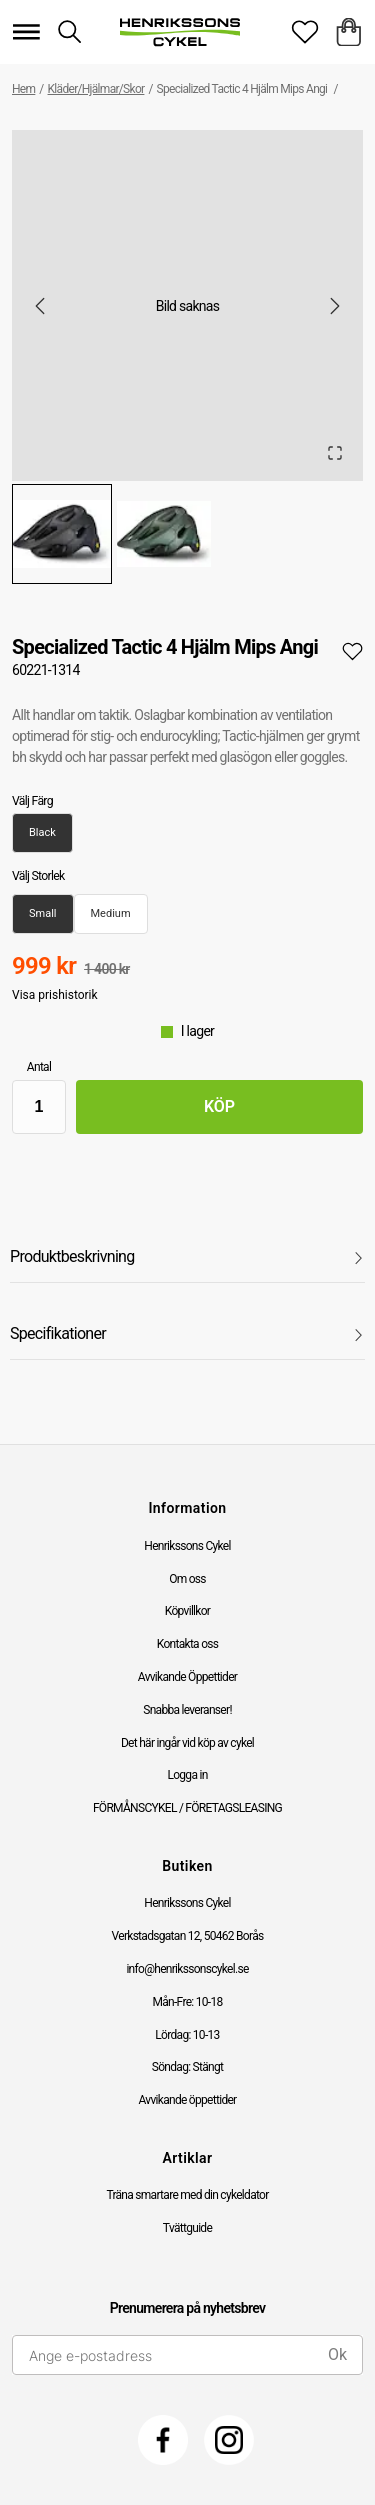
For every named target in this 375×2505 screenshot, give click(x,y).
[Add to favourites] (352, 651)
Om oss (187, 1579)
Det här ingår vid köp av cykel (187, 1743)
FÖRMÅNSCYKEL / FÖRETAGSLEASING (187, 1808)
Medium (111, 913)
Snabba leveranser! (187, 1710)
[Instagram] (229, 2440)
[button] (187, 305)
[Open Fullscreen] (335, 453)
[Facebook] (163, 2440)
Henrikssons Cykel (187, 1546)
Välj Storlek (38, 876)
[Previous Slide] (40, 306)
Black (42, 832)
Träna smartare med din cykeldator (187, 2195)
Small (43, 913)
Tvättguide (187, 2228)
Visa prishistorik (55, 995)
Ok (337, 2354)
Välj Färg (32, 801)
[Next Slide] (335, 306)
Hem (23, 89)
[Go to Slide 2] (164, 534)
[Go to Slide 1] (62, 534)
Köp (219, 1106)
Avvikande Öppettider (187, 1677)
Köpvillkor (187, 1611)
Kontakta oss (188, 1644)
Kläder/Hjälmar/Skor (96, 89)
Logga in (187, 1775)
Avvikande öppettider (188, 2100)
